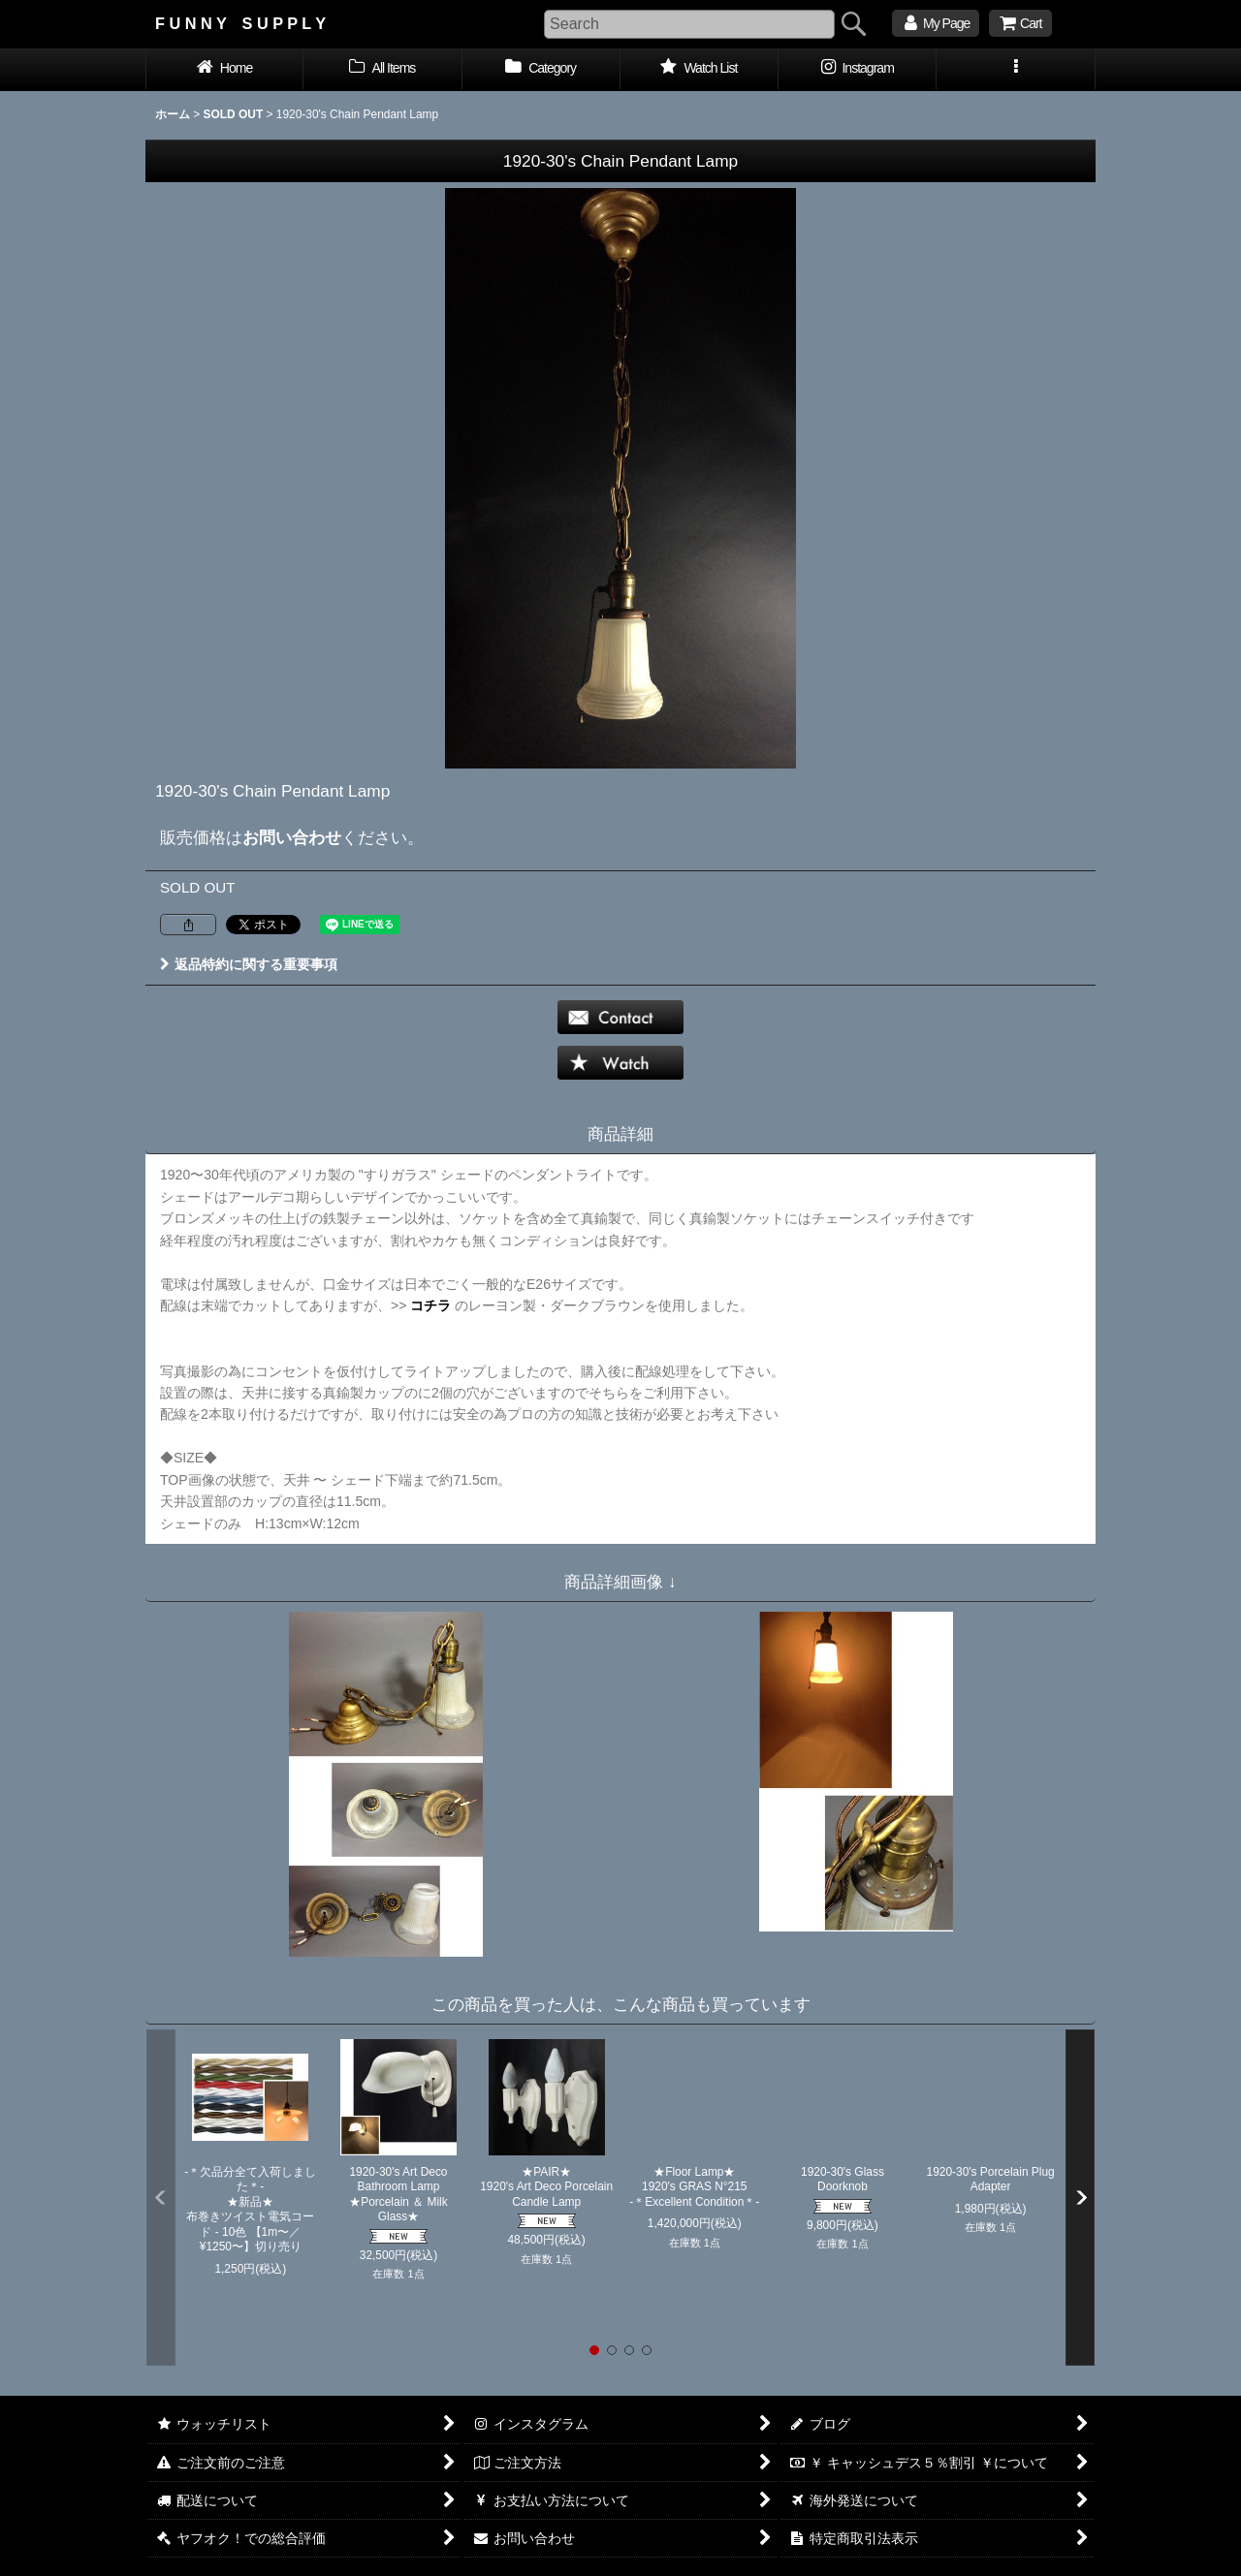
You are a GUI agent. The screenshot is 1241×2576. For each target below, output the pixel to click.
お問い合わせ (291, 837)
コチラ (430, 1305)
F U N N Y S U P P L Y (240, 23)
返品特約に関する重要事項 (248, 964)
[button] (1016, 69)
